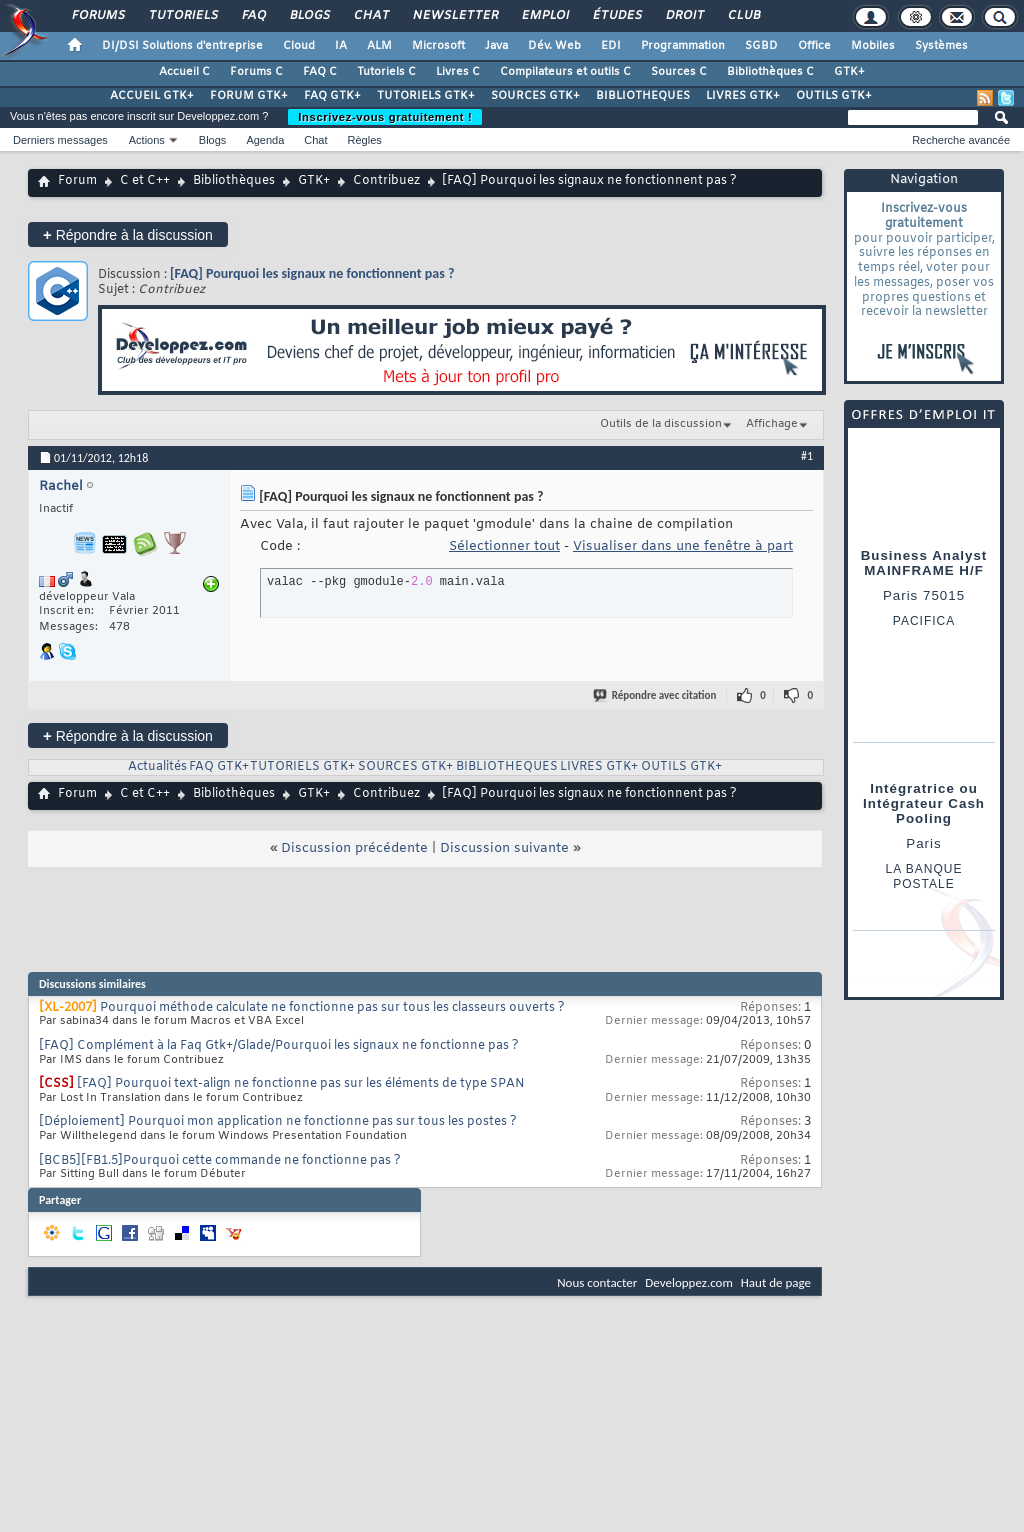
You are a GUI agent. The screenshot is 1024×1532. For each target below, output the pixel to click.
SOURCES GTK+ (535, 96)
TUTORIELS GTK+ (426, 96)
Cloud (299, 46)
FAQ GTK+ (332, 96)
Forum (77, 181)
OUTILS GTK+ (834, 96)
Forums (97, 16)
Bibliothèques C (770, 72)
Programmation (683, 46)
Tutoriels (182, 16)
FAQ (253, 16)
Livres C (458, 72)
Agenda (265, 140)
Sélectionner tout (504, 546)
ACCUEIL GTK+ (152, 96)
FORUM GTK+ (249, 96)
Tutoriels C (386, 72)
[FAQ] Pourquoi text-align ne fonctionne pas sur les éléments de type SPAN (301, 1084)
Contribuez (386, 181)
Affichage (772, 424)
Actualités (157, 767)
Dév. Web (554, 46)
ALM (379, 46)
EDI (611, 46)
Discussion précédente (354, 848)
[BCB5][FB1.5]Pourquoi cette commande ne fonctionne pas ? (220, 1161)
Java (496, 46)
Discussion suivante (504, 848)
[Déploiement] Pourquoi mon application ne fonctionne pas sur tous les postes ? (278, 1122)
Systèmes (941, 46)
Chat (370, 16)
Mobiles (873, 46)
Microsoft (438, 46)
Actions (147, 140)
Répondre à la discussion (128, 234)
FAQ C (320, 72)
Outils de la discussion (661, 424)
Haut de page (776, 1282)
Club (743, 16)
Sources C (679, 72)
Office (814, 46)
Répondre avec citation (656, 695)
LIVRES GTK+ (743, 96)
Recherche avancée (961, 140)
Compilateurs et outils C (565, 72)
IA (341, 46)
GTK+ (849, 72)
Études (616, 16)
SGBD (761, 46)
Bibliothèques (234, 181)
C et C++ (145, 181)
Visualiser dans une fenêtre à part (683, 546)
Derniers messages (60, 140)
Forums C (256, 72)
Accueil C (184, 72)
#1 (807, 456)
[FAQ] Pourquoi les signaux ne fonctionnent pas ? (312, 273)
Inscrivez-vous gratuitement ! (385, 117)
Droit (684, 16)
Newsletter (454, 16)
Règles (365, 140)
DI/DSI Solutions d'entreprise (182, 46)
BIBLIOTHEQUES (643, 96)
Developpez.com (689, 1282)
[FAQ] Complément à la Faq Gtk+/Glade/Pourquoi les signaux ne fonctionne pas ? (279, 1046)
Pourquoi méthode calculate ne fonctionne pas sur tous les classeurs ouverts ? (332, 1008)
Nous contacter (597, 1282)
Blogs (309, 16)
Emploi (544, 16)
